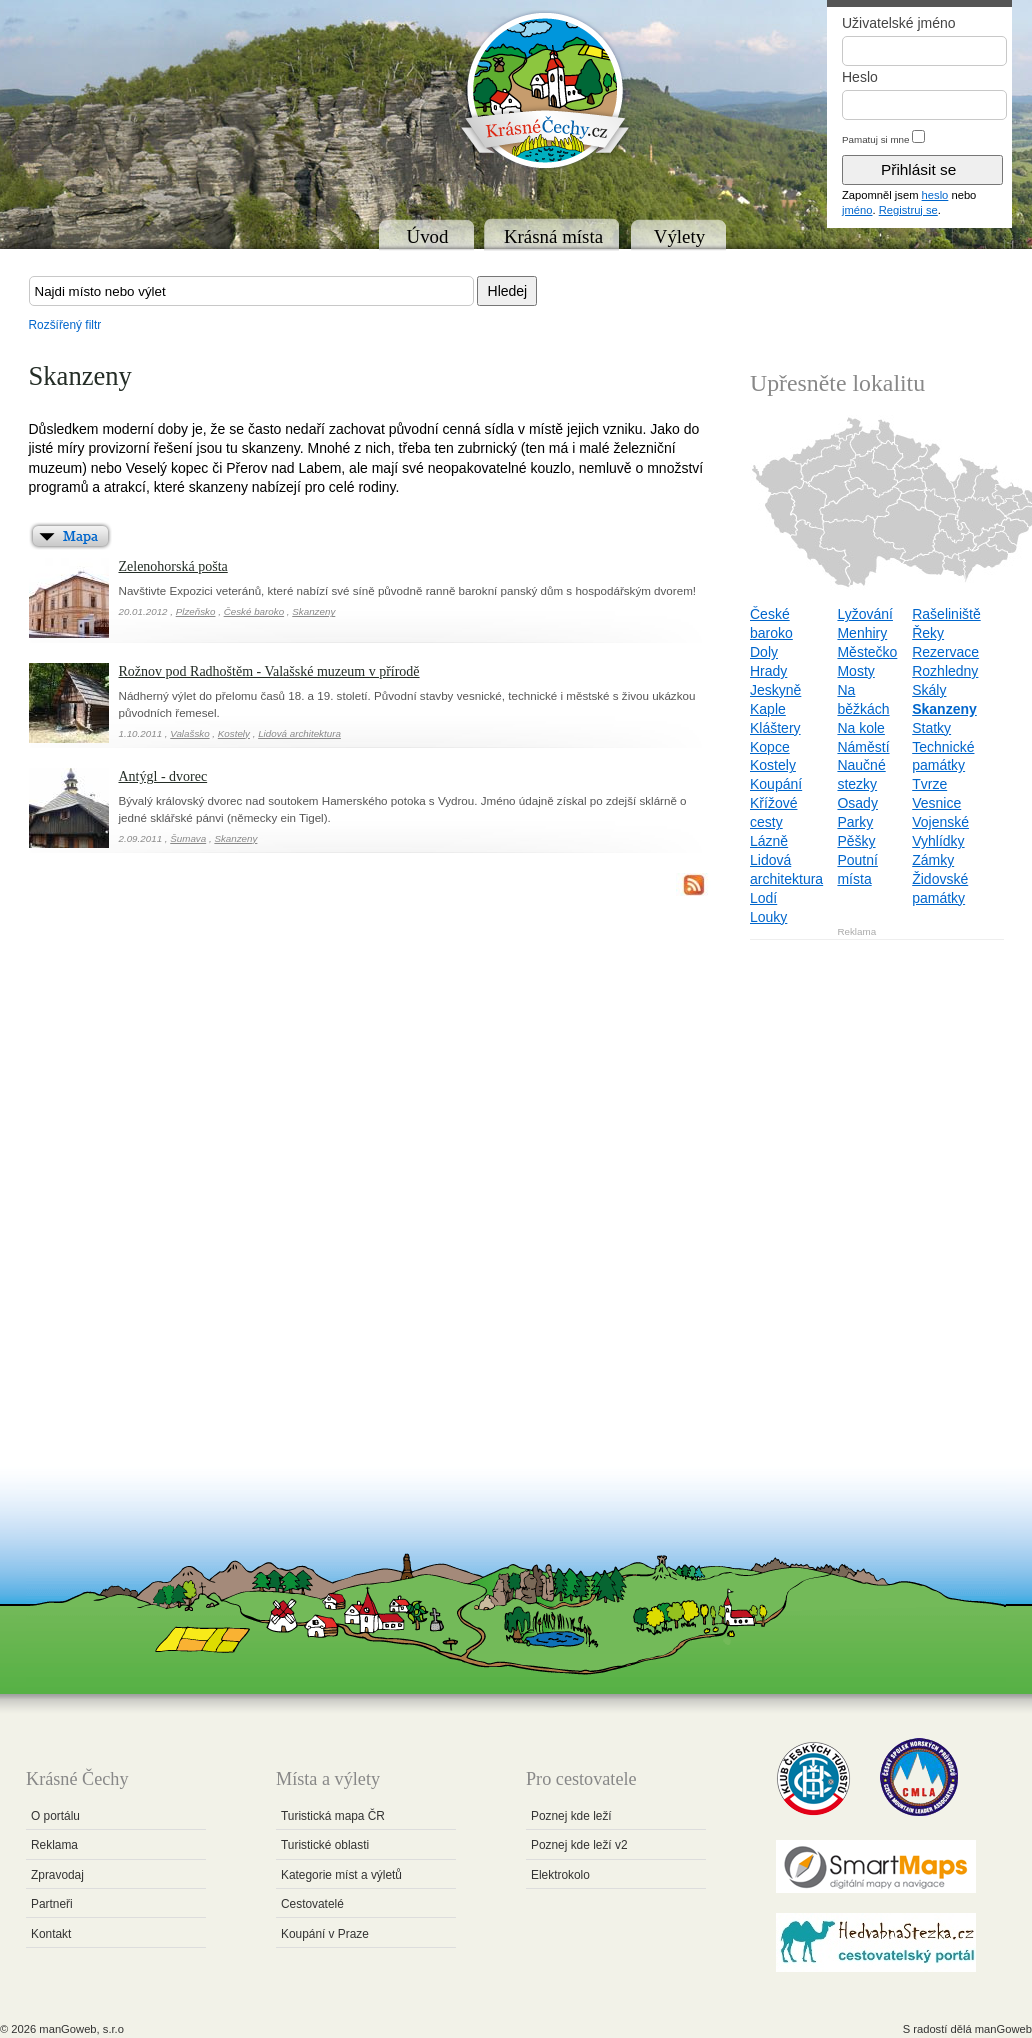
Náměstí (863, 747)
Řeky (928, 633)
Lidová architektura (299, 733)
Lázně (769, 841)
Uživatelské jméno (899, 23)
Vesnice (936, 803)
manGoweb (1003, 2029)
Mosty (855, 671)
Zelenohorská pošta (173, 566)
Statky (931, 728)
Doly (764, 652)
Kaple (768, 709)
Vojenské (940, 822)
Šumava (188, 838)
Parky (855, 822)
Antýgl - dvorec (163, 776)
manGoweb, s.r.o (81, 2029)
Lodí (763, 898)
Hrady (768, 671)
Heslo (860, 77)
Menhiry (862, 633)
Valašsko (189, 733)
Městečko (867, 652)
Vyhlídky (938, 841)
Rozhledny (945, 671)
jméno (857, 210)
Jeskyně (775, 690)
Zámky (933, 860)
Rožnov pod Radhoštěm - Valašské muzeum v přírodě (269, 671)
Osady (857, 803)
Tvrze (929, 784)
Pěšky (856, 841)
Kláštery (775, 728)
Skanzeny (313, 611)
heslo (935, 195)
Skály (929, 690)
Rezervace (945, 652)
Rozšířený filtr (65, 325)
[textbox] (251, 291)
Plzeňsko (196, 611)
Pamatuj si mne (876, 139)
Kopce (770, 747)
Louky (768, 917)
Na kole (860, 728)
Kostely (234, 733)
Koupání (776, 784)
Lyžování (865, 614)
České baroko (254, 611)
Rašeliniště (946, 614)
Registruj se (908, 210)
